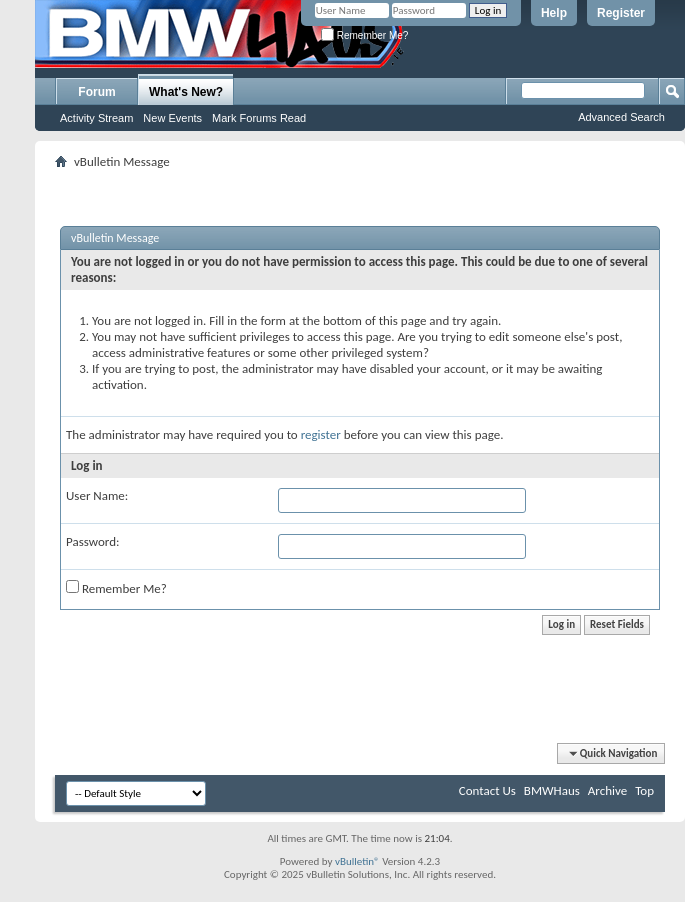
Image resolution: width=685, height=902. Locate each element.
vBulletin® (357, 861)
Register (621, 13)
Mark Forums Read (259, 118)
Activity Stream (96, 118)
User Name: (97, 495)
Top (644, 790)
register (321, 434)
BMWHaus (552, 790)
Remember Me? (364, 35)
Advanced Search (621, 117)
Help (554, 13)
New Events (172, 118)
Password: (92, 541)
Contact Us (487, 790)
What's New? (186, 92)
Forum (96, 92)
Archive (607, 790)
